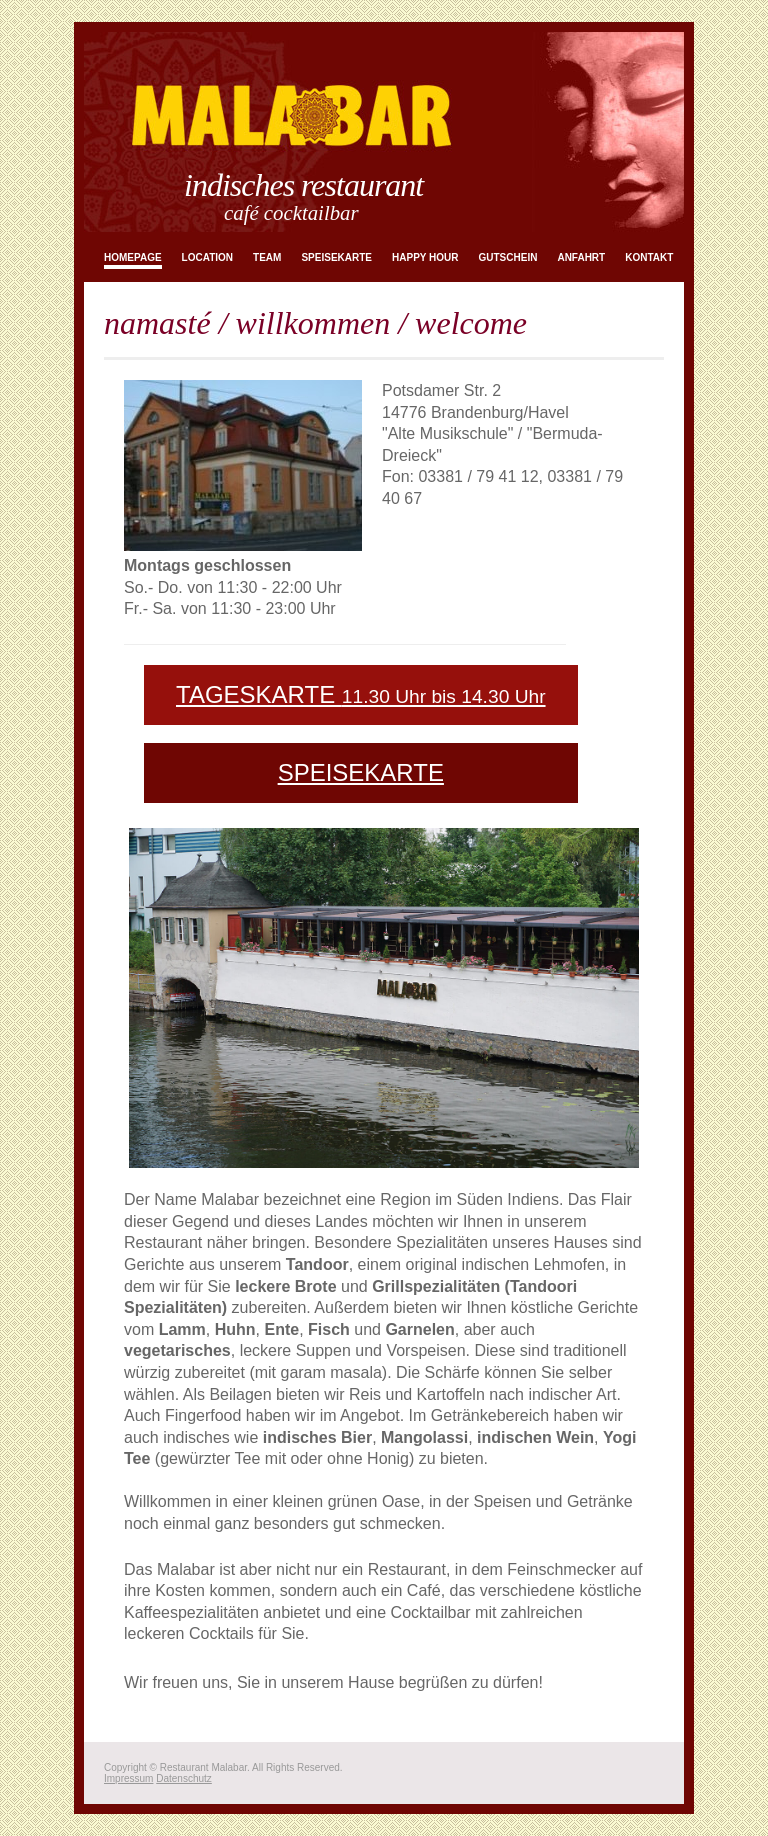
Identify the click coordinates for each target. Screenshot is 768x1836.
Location (207, 257)
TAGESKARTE (361, 694)
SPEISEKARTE (361, 772)
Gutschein (508, 257)
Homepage (133, 257)
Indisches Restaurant (303, 185)
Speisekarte (336, 257)
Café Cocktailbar (291, 212)
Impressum (128, 1778)
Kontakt (649, 257)
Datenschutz (184, 1778)
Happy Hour (425, 257)
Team (267, 257)
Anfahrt (581, 257)
